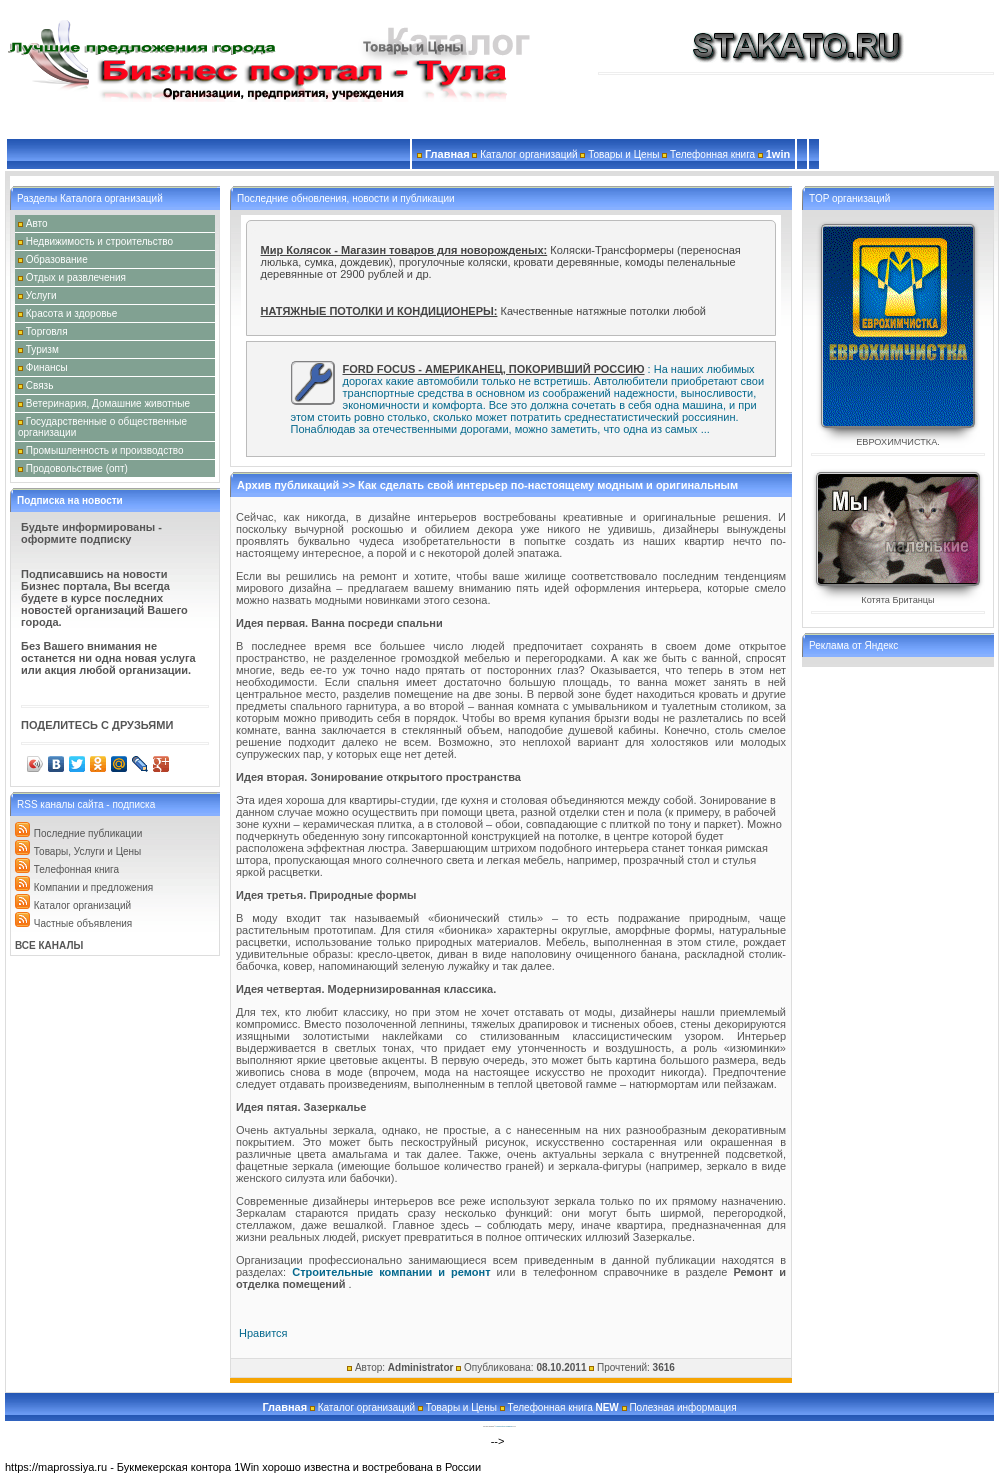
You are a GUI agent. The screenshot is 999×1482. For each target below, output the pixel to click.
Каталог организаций (82, 905)
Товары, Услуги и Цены (88, 851)
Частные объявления (83, 923)
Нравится (263, 1333)
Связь (40, 385)
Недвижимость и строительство (99, 241)
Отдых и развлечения (76, 277)
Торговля (47, 331)
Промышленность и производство (105, 450)
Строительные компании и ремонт (391, 1272)
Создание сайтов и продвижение (504, 1426)
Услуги (41, 295)
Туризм (42, 349)
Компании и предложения (93, 887)
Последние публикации (88, 833)
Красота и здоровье (72, 313)
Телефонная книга (76, 869)
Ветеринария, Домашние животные (108, 403)
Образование (57, 259)
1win (778, 154)
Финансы (47, 367)
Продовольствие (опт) (77, 468)
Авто (37, 223)
